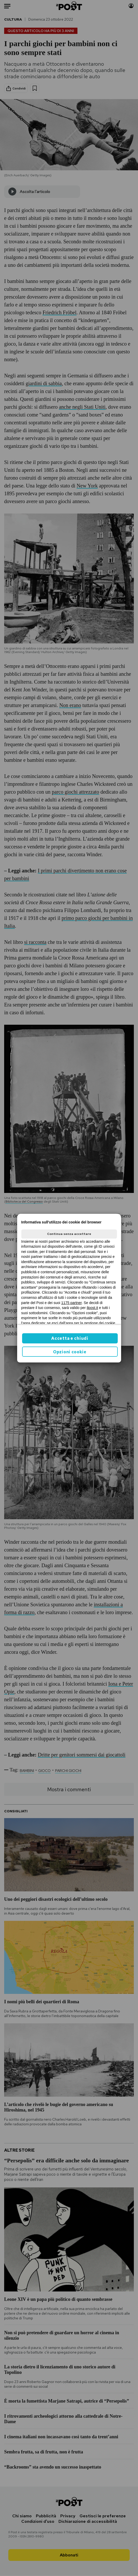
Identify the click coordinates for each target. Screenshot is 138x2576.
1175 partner (71, 1303)
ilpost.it (92, 1308)
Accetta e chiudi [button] (69, 1338)
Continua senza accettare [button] (69, 1234)
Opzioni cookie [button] (70, 1352)
